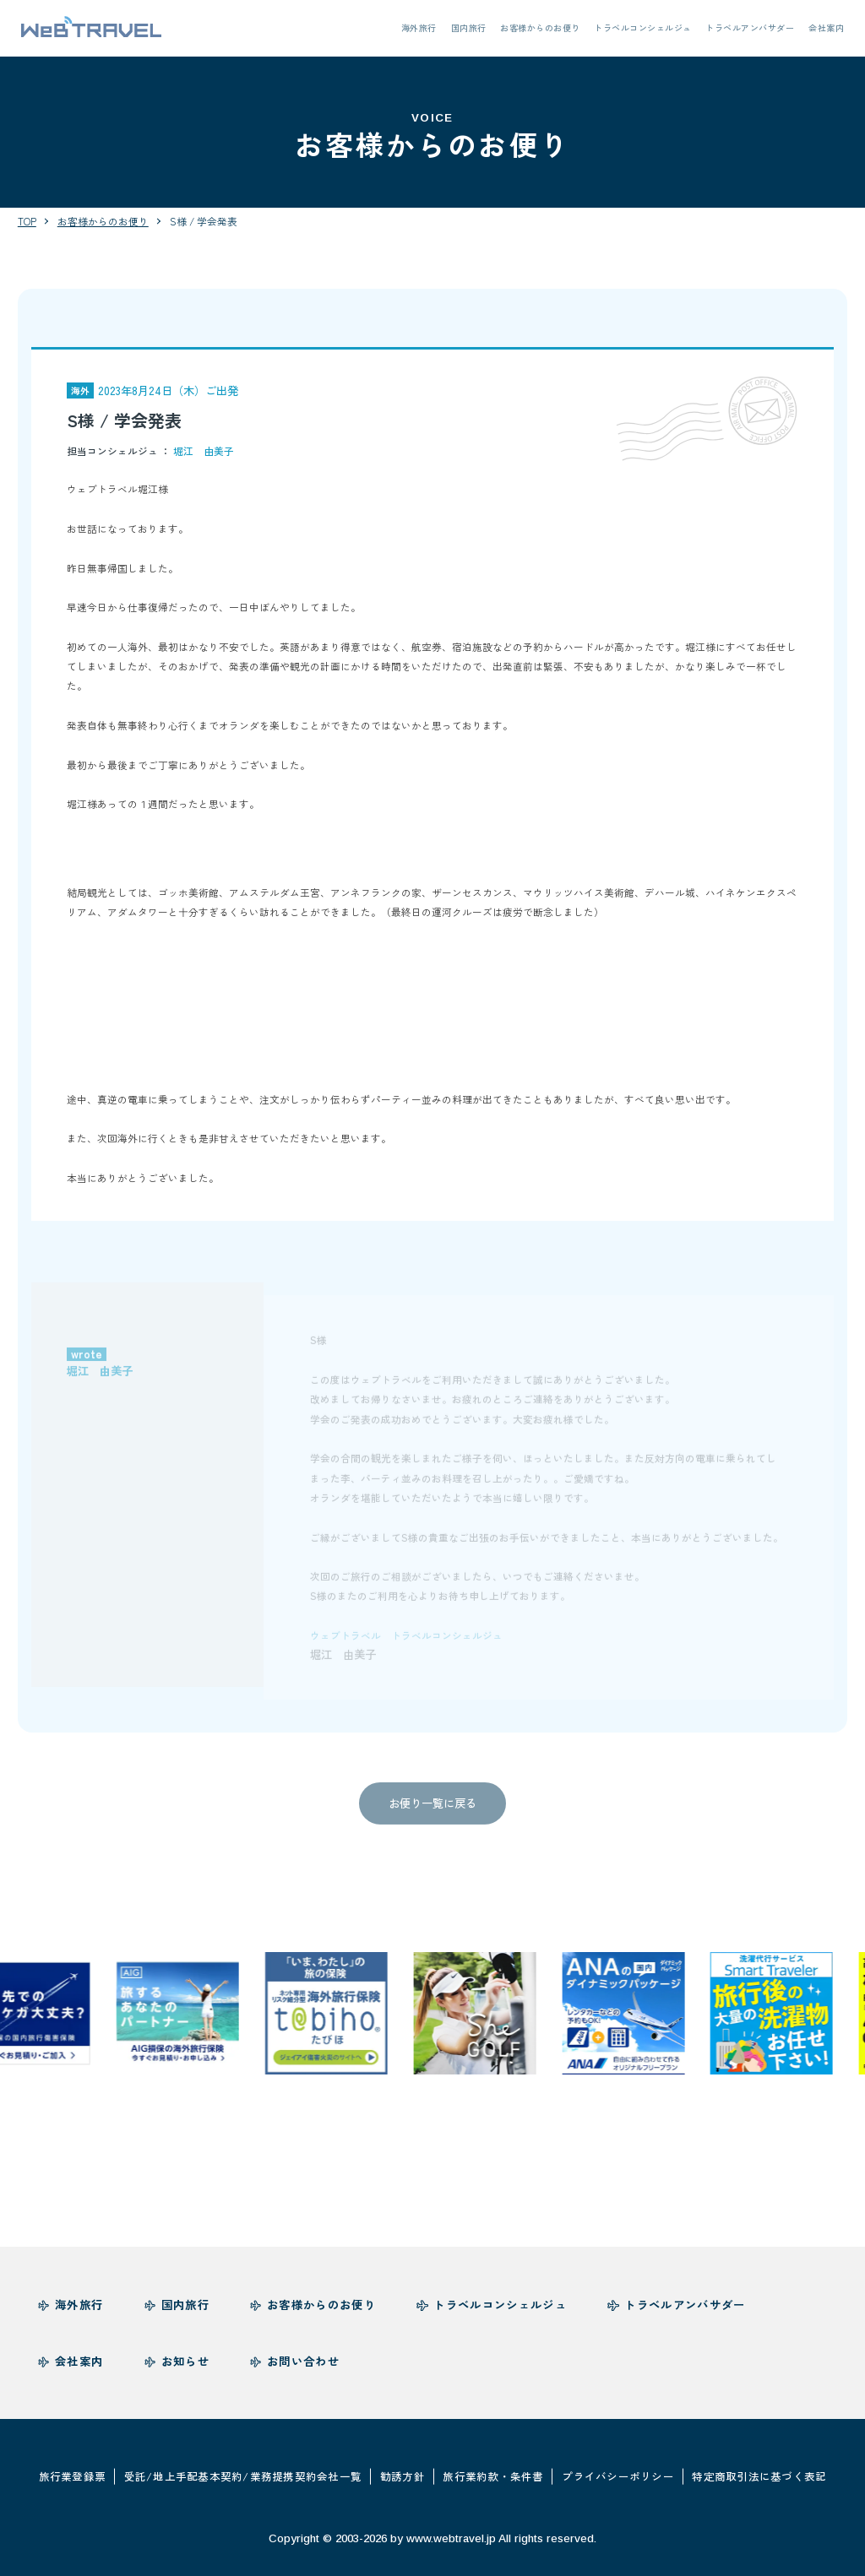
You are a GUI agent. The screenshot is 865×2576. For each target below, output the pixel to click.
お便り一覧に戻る (432, 1811)
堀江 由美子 (203, 450)
